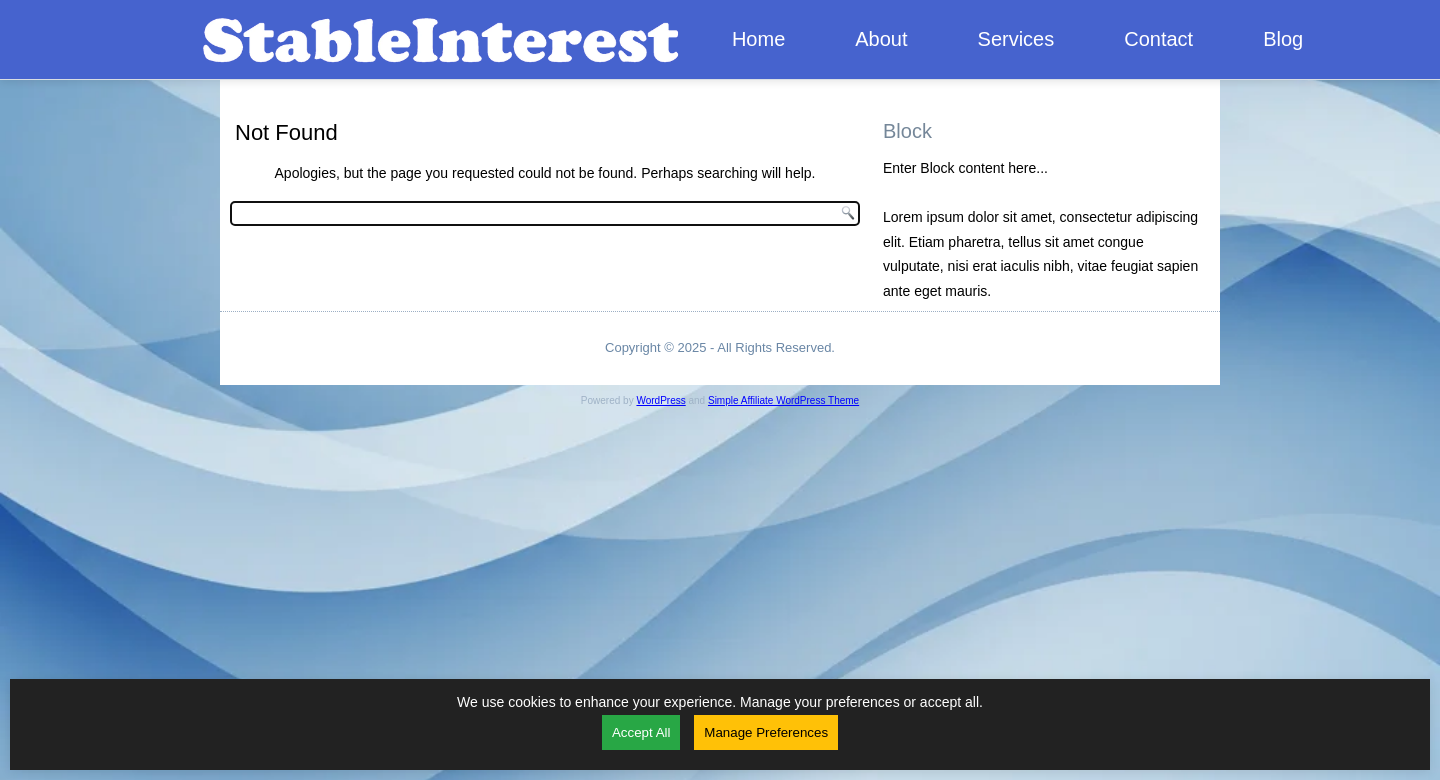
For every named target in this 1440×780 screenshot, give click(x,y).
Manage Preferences (766, 732)
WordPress (660, 400)
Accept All (641, 732)
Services (1016, 39)
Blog (1283, 39)
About (881, 39)
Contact (1158, 39)
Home (758, 39)
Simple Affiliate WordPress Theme (783, 400)
